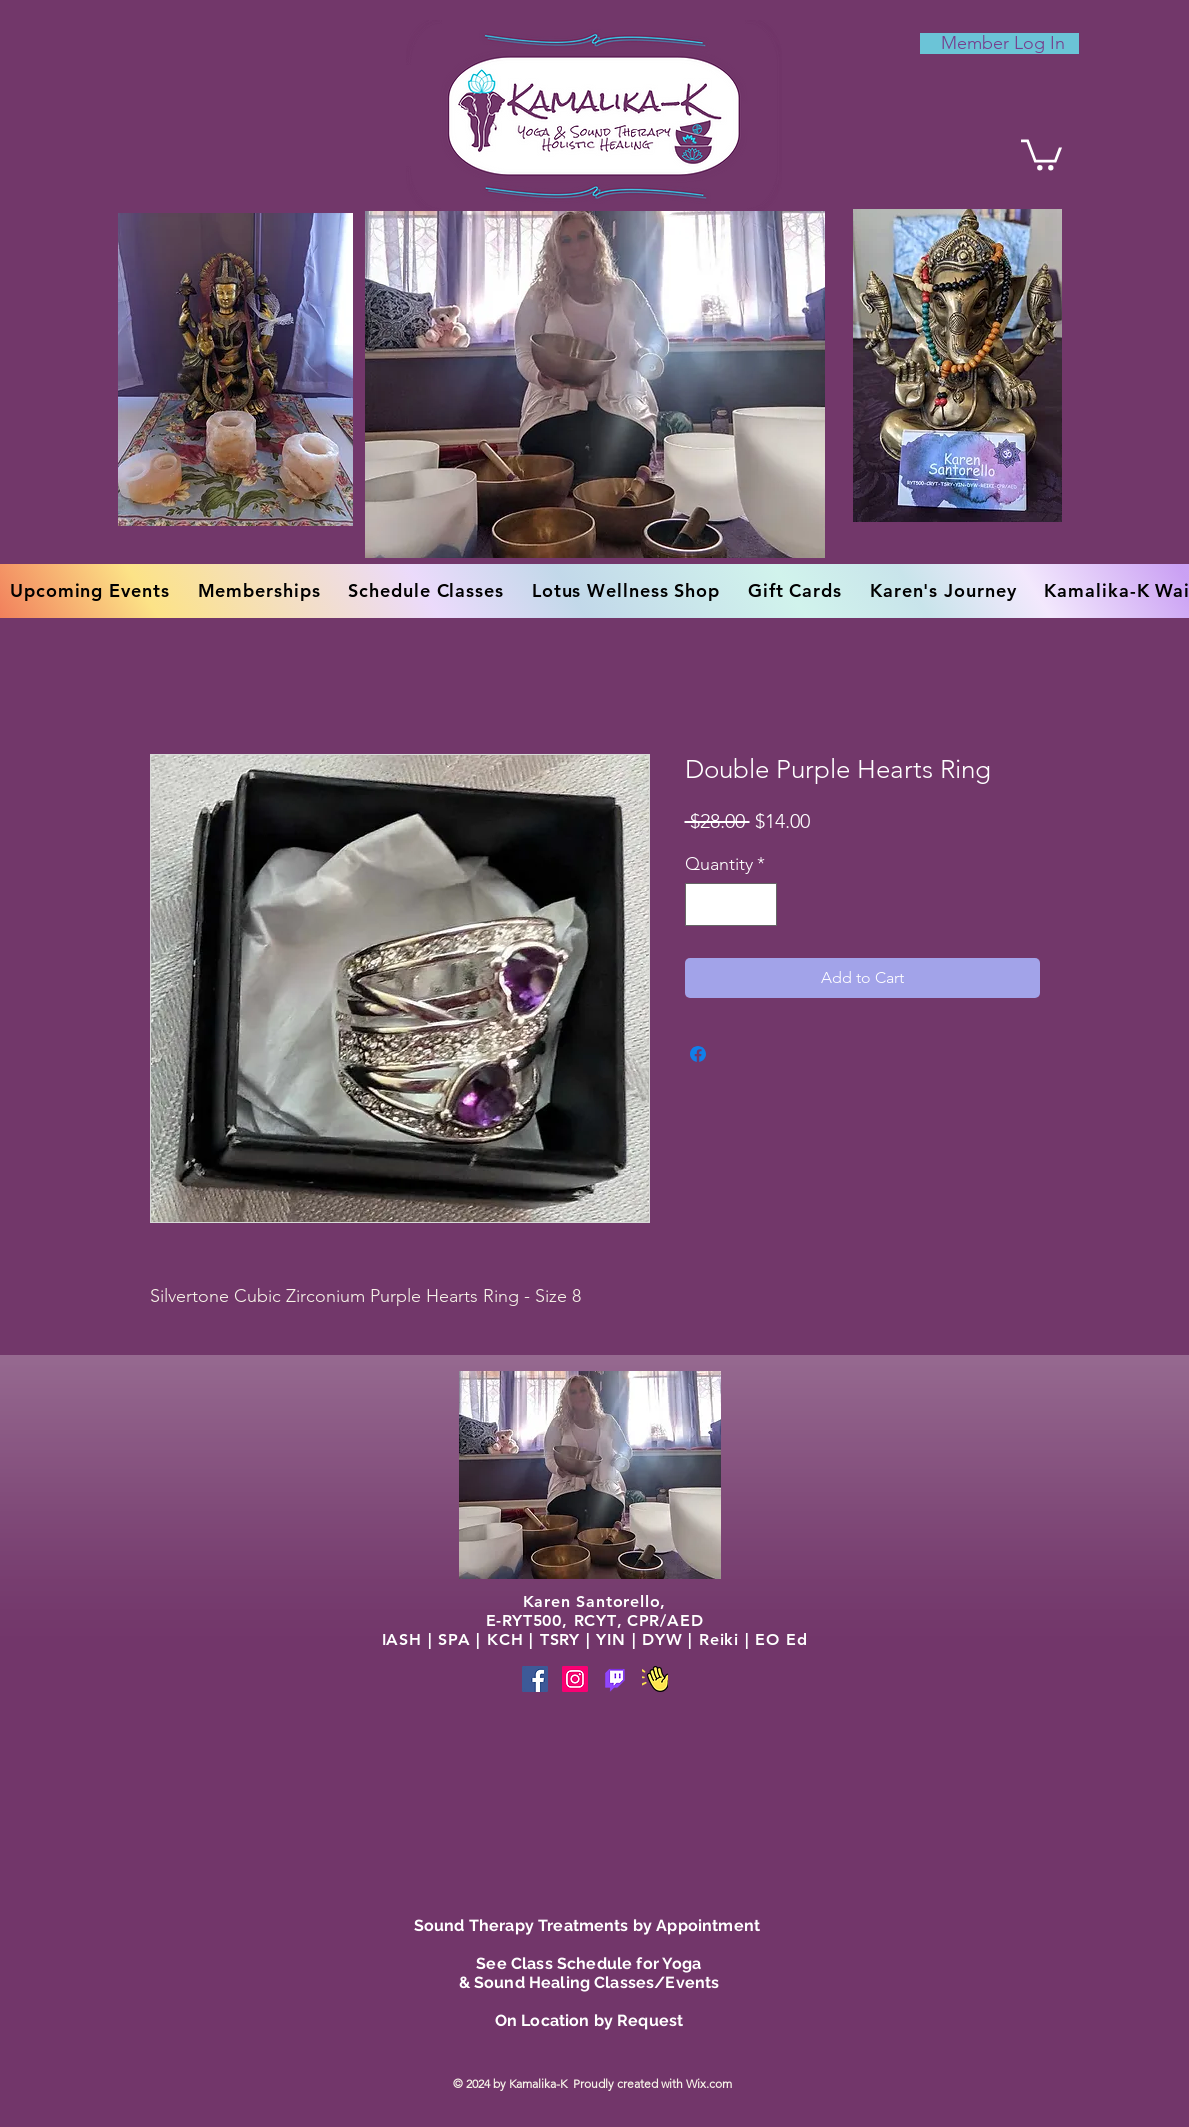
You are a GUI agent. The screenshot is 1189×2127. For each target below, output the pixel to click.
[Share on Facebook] (698, 1054)
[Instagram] (575, 1679)
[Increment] (758, 904)
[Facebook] (535, 1679)
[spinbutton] (731, 904)
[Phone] (615, 1679)
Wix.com (710, 2083)
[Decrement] (703, 904)
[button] (1041, 153)
